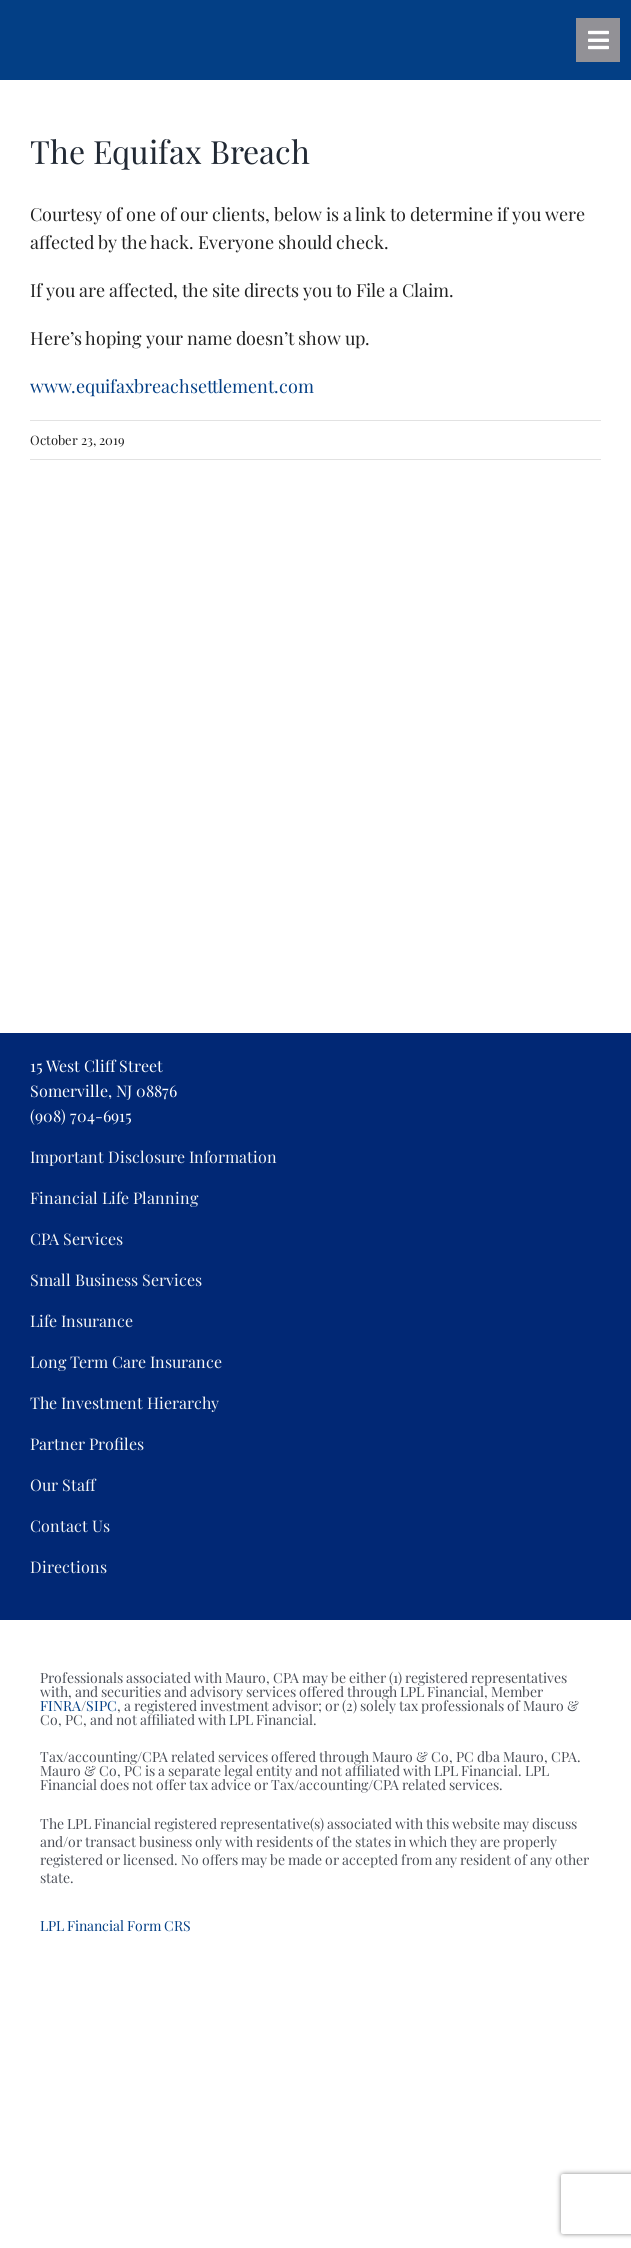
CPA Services (76, 1238)
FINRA (60, 1705)
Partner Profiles (87, 1443)
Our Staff (62, 1484)
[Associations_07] (462, 599)
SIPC (101, 1705)
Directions (68, 1566)
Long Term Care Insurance (126, 1361)
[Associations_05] (302, 599)
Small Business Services (116, 1279)
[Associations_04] (110, 599)
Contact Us (70, 1525)
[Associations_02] (315, 491)
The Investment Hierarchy (124, 1402)
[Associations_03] (508, 491)
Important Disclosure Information (153, 1156)
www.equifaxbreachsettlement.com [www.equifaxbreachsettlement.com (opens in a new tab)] (172, 386)
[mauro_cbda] (270, 707)
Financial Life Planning (114, 1197)
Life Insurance (81, 1320)
